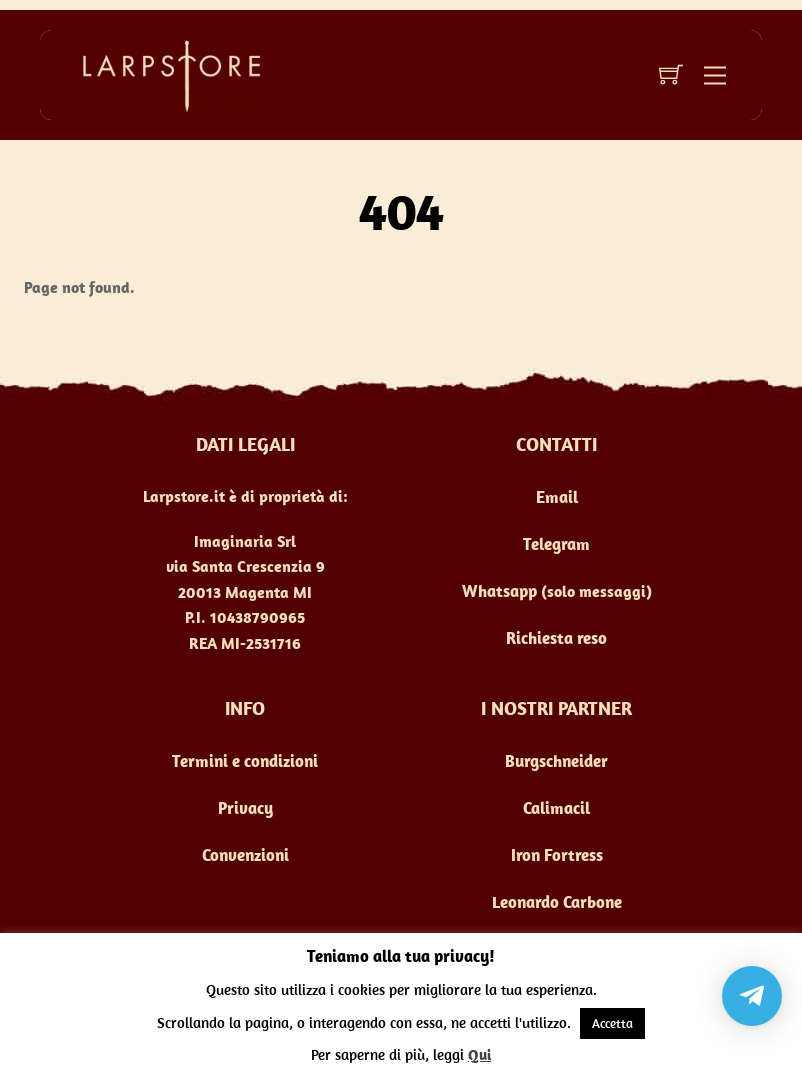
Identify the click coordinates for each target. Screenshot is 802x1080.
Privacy (245, 808)
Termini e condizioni (245, 761)
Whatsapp (499, 591)
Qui (479, 1054)
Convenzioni (245, 855)
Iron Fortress (557, 855)
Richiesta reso (556, 638)
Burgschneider (556, 761)
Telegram (556, 544)
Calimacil (556, 808)
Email (557, 497)
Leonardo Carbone (557, 902)
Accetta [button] (612, 1023)
